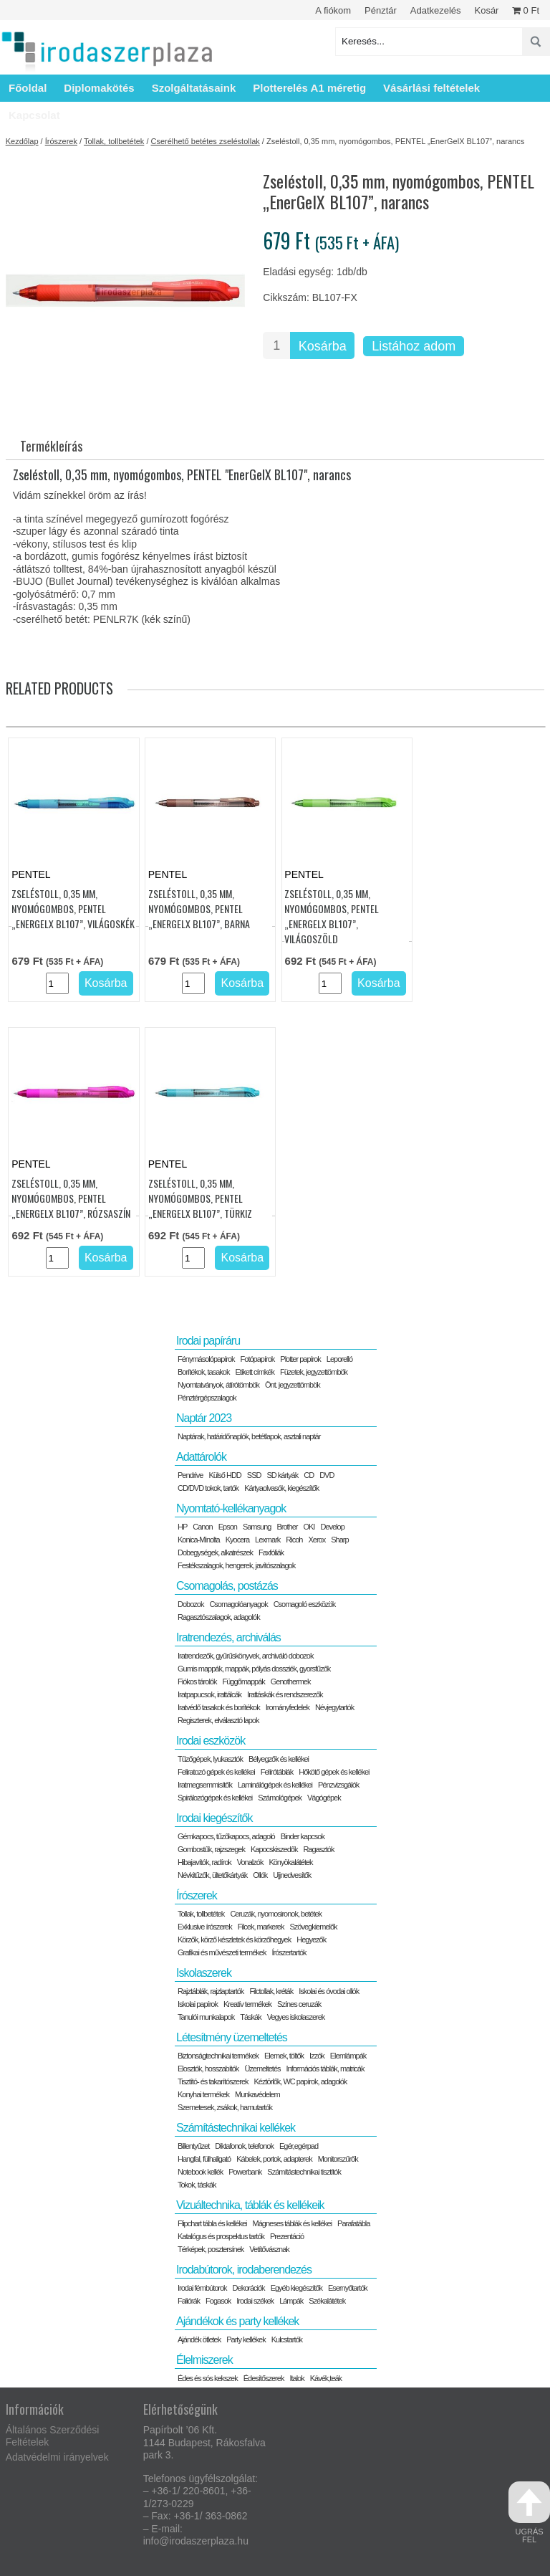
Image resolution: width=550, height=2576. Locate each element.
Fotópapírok (258, 1359)
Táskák (250, 2017)
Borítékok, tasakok (204, 1372)
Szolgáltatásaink (194, 88)
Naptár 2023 (203, 1418)
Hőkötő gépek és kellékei (334, 1772)
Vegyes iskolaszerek (296, 2017)
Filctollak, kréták (271, 1991)
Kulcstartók (286, 2339)
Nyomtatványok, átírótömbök (218, 1384)
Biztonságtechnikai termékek (218, 2055)
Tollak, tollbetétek (114, 141)
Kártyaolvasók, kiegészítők (281, 1488)
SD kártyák (282, 1475)
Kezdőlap (22, 141)
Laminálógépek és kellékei (275, 1784)
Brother (286, 1526)
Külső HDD (224, 1475)
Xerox (316, 1539)
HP (182, 1526)
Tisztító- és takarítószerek (213, 2081)
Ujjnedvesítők (292, 1875)
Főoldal (28, 88)
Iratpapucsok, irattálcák (209, 1694)
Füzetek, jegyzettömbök (313, 1372)
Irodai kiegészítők (214, 1818)
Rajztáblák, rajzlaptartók (210, 1991)
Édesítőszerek (263, 2378)
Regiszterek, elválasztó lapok (218, 1720)
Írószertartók (288, 1952)
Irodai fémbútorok (202, 2288)
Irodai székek (255, 2300)
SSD (254, 1475)
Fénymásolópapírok (206, 1359)
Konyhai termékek (203, 2094)
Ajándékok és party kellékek (237, 2321)
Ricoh (294, 1539)
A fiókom (333, 10)
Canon (202, 1526)
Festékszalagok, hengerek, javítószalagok (236, 1565)
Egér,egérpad (298, 2146)
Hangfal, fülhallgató (204, 2159)
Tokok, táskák (197, 2184)
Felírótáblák (277, 1772)
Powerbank (244, 2171)
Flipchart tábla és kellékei (212, 2223)
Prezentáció (287, 2236)
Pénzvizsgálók (338, 1784)
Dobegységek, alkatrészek (215, 1552)
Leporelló (339, 1359)
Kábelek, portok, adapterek (274, 2159)
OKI (308, 1526)
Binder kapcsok (302, 1836)
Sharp (339, 1539)
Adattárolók (201, 1457)
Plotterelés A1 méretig (309, 88)
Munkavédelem (257, 2094)
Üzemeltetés (262, 2068)
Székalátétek (327, 2300)
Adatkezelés (435, 10)
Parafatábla (353, 2223)
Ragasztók (318, 1849)
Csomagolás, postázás (227, 1586)
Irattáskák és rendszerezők (284, 1694)
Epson (227, 1526)
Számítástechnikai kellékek (235, 2128)
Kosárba (323, 346)
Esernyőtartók (347, 2288)
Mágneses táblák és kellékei (292, 2223)
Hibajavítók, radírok (204, 1862)
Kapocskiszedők (274, 1849)
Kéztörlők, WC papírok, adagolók (300, 2081)
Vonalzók (250, 1862)
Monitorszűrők (338, 2159)
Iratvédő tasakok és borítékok (219, 1707)
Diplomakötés (99, 88)
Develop (332, 1526)
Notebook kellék (200, 2171)
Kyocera (237, 1539)
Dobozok (190, 1604)
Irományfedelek (287, 1707)
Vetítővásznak (269, 2249)
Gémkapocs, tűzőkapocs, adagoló (226, 1836)
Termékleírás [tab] (51, 446)
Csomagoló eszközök (305, 1604)
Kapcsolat (34, 115)
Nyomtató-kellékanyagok (231, 1508)
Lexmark (267, 1539)
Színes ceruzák (299, 2004)
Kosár (486, 10)
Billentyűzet (193, 2146)
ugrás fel (529, 2512)
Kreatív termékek (247, 2004)
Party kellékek (245, 2339)
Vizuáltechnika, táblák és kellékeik (250, 2205)
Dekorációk (249, 2288)
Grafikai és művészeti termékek (222, 1952)
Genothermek (291, 1681)
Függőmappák (243, 1681)
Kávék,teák (326, 2378)
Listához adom (413, 346)
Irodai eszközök (210, 1741)
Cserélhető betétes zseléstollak (205, 141)
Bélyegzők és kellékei (279, 1759)
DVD (326, 1475)
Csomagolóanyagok (238, 1604)
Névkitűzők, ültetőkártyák (212, 1875)
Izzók (316, 2055)
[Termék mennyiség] (276, 345)
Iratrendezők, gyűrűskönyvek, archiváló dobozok (245, 1655)
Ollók (260, 1875)
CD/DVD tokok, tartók (208, 1488)
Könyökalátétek (290, 1862)
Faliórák (189, 2300)
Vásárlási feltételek (431, 88)
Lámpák (291, 2300)
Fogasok (218, 2300)
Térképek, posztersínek (210, 2249)
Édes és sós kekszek (208, 2378)
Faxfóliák (271, 1552)
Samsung (257, 1526)
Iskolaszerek (203, 1973)
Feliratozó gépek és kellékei (216, 1772)
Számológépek (279, 1797)
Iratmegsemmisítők (205, 1784)
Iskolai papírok (198, 2004)
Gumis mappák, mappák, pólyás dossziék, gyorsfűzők (254, 1668)
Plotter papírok (300, 1359)
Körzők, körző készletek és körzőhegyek (234, 1939)
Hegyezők (311, 1939)
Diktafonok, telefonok (244, 2146)
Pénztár (381, 10)
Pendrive (190, 1475)
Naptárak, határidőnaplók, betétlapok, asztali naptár (249, 1436)
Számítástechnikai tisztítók (304, 2171)
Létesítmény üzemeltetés (231, 2037)
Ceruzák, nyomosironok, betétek (276, 1913)
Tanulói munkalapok (206, 2017)
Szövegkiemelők (313, 1926)
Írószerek (61, 141)
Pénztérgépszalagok (207, 1397)
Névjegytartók (334, 1707)
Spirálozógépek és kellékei (215, 1797)
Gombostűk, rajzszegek (211, 1849)
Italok (296, 2378)
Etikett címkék (254, 1372)
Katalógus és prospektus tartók (221, 2236)
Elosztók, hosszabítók (208, 2068)
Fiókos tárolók (197, 1681)
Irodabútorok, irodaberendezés (244, 2269)
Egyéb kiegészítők (296, 2288)
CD (309, 1475)
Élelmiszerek (204, 2360)
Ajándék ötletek (199, 2339)
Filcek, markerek (261, 1926)
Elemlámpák (348, 2055)
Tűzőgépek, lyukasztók (210, 1759)
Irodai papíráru (208, 1341)
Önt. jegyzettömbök (292, 1384)
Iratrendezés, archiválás (228, 1637)
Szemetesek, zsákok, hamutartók (225, 2107)
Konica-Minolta (199, 1539)
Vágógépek (324, 1797)
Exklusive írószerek (205, 1926)
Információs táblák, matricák (325, 2068)
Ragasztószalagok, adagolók (219, 1617)
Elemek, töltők (284, 2055)
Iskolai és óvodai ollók (329, 1991)
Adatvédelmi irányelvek (57, 2457)
